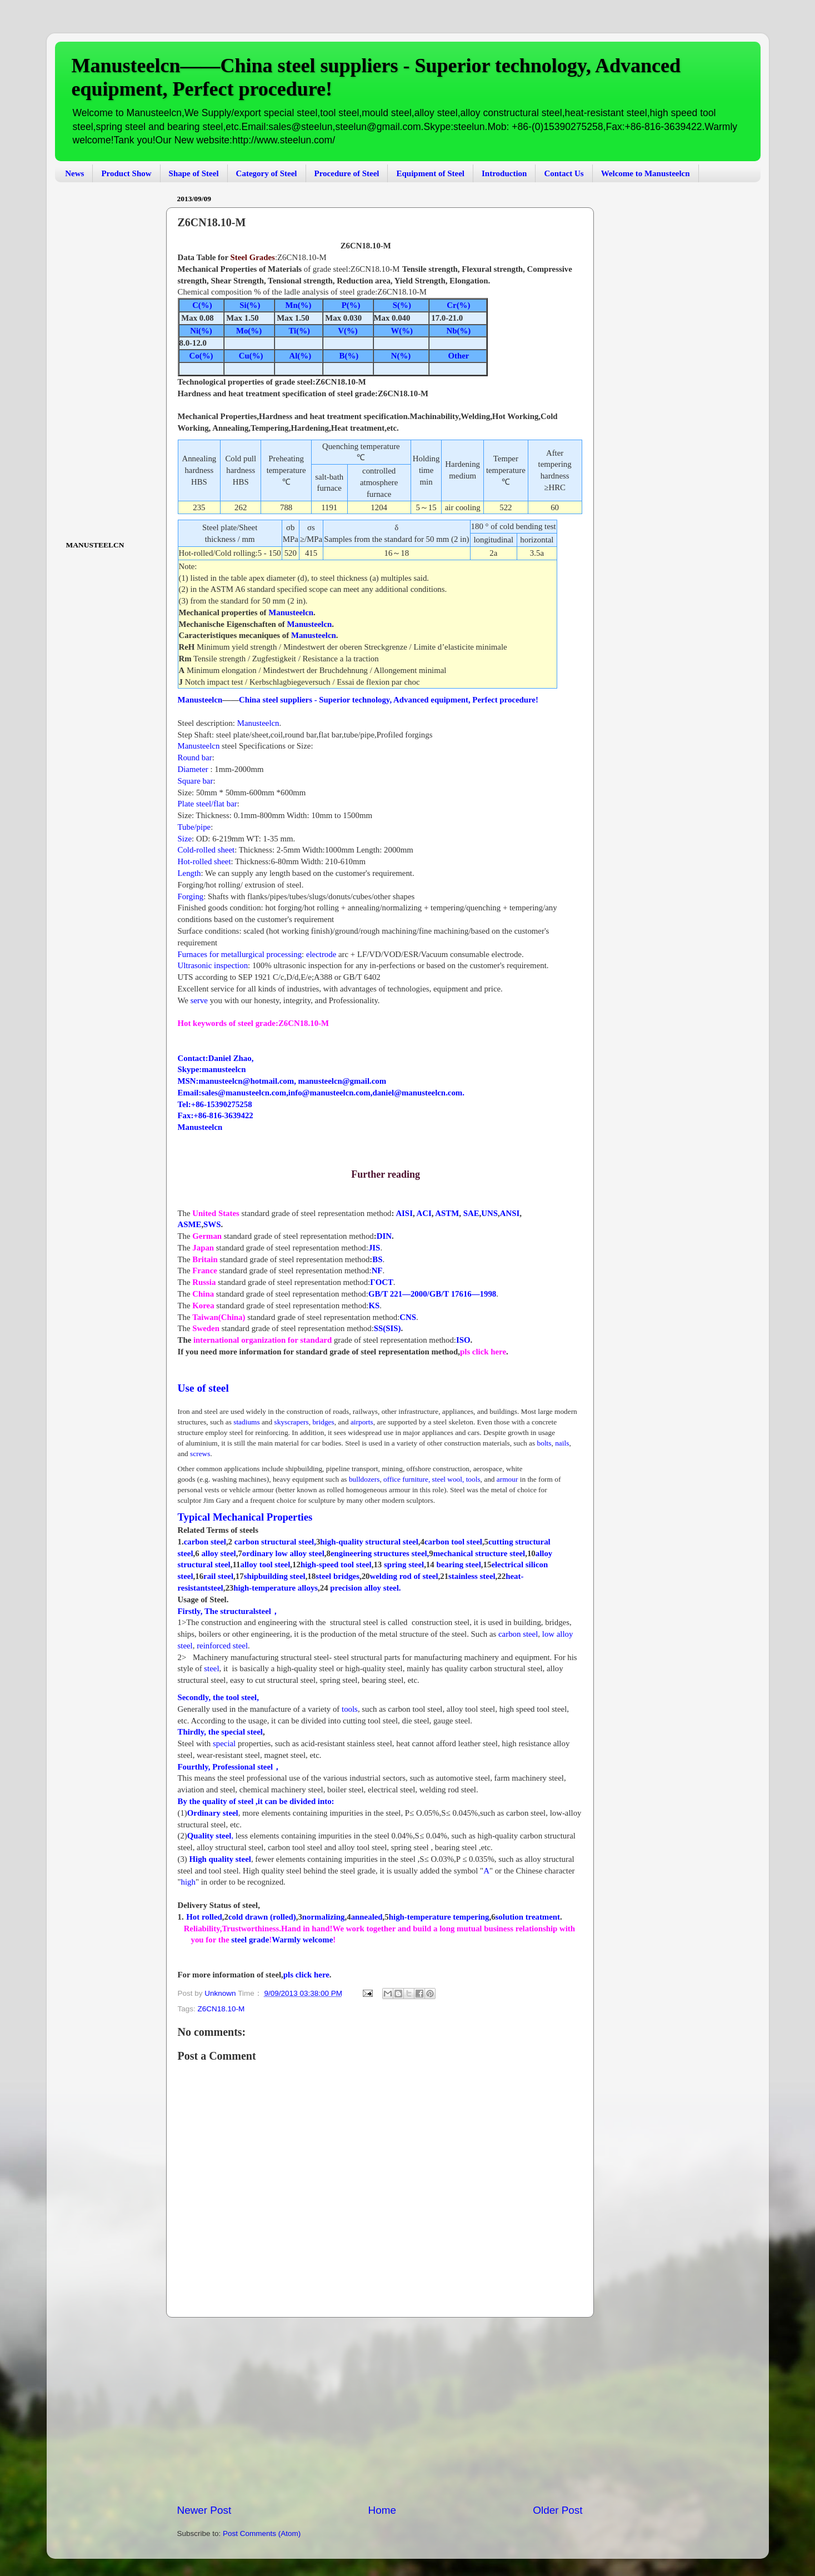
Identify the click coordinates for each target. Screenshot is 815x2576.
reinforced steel (222, 1645)
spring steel (404, 1564)
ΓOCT (381, 1282)
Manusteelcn (290, 612)
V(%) (347, 330)
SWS (212, 1224)
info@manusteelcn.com (329, 1092)
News (74, 173)
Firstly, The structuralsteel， (228, 1611)
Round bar (195, 757)
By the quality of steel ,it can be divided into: (256, 1801)
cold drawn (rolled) (262, 1916)
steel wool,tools (456, 1479)
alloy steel (218, 1553)
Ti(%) (299, 330)
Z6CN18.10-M (221, 2009)
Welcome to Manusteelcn (645, 173)
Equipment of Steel (430, 173)
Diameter (193, 769)
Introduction (504, 173)
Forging (191, 896)
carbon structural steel (274, 1541)
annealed (367, 1916)
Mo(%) (249, 330)
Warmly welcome (302, 1939)
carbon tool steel (453, 1541)
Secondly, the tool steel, (218, 1697)
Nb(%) (459, 330)
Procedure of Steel (346, 173)
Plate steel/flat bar (207, 803)
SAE (471, 1213)
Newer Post (204, 2510)
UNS (489, 1213)
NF (377, 1270)
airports (362, 1422)
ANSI (509, 1213)
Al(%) (300, 355)
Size (185, 838)
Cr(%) (458, 305)
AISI (404, 1213)
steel (211, 1668)
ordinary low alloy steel (283, 1553)
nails (562, 1443)
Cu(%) (250, 355)
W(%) (402, 330)
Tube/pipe (194, 827)
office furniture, (406, 1479)
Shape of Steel (194, 173)
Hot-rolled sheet (204, 861)
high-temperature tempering (439, 1916)
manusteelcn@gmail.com (342, 1081)
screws (200, 1453)
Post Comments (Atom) (262, 2533)
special (225, 1743)
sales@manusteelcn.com (243, 1092)
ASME (190, 1224)
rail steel (218, 1576)
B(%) (349, 355)
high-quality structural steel (369, 1541)
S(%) (401, 305)
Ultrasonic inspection (213, 965)
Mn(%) (299, 305)
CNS (407, 1317)
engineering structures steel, (380, 1553)
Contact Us (563, 173)
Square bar (195, 780)
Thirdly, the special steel (220, 1731)
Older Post (557, 2510)
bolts (543, 1443)
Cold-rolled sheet (206, 849)
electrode (321, 954)
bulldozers (364, 1479)
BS (377, 1259)
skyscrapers (291, 1422)
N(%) (401, 355)
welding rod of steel (404, 1576)
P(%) (348, 305)
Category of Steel (266, 173)
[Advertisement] (380, 2410)
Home (382, 2510)
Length (189, 873)
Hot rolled (204, 1916)
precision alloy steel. (365, 1587)
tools (350, 1709)
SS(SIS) (387, 1328)
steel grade (249, 1939)
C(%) (202, 305)
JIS (374, 1247)
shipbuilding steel (275, 1576)
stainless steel (472, 1576)
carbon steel (205, 1541)
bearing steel (458, 1564)
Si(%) (249, 305)
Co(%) (201, 355)
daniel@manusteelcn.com (417, 1092)
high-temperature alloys (275, 1587)
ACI (424, 1213)
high (188, 1881)
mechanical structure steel (479, 1553)
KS (373, 1305)
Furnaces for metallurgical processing (240, 954)
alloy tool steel (265, 1564)
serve (198, 1000)
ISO (463, 1340)
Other (458, 355)
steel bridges (337, 1576)
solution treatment (528, 1916)
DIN (384, 1236)
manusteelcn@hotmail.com (246, 1081)
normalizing (323, 1916)
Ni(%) (201, 330)
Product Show (126, 173)
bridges (323, 1422)
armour (508, 1479)
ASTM (447, 1213)
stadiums (246, 1422)
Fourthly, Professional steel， (230, 1766)
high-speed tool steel (336, 1564)
